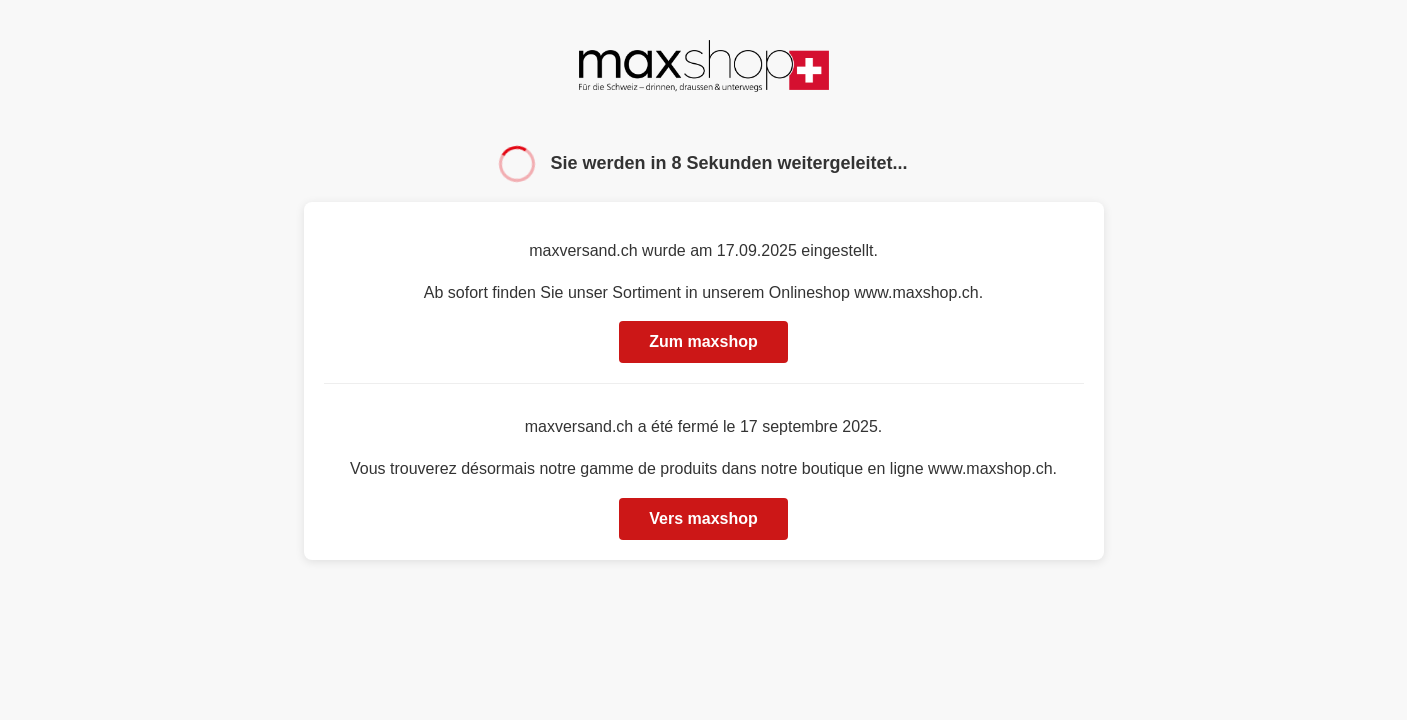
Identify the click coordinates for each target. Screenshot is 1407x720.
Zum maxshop (703, 341)
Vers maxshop (703, 518)
